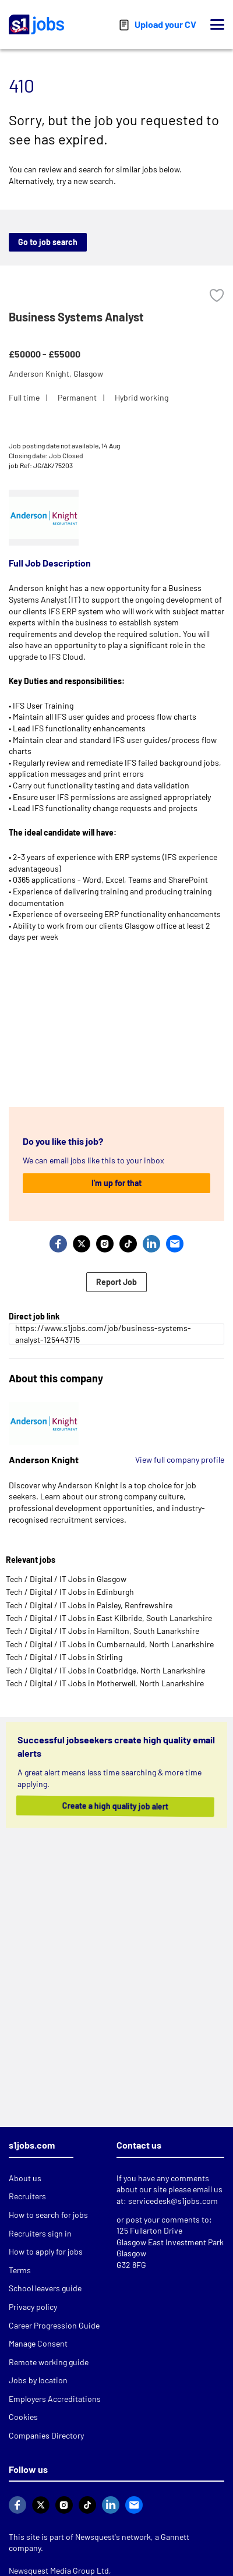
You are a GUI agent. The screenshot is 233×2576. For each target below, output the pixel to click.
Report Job (116, 1282)
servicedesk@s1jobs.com (173, 2201)
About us (25, 2178)
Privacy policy (33, 2307)
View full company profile (179, 1459)
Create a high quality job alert (114, 1806)
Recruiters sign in (40, 2233)
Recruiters (27, 2196)
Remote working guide (49, 2362)
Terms (20, 2270)
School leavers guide (45, 2288)
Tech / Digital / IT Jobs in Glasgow (66, 1579)
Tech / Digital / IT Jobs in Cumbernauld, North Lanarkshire (110, 1644)
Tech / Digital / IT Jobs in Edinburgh (70, 1592)
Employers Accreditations (55, 2399)
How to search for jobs (48, 2215)
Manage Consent (38, 2343)
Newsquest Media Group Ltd (59, 2570)
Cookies (23, 2417)
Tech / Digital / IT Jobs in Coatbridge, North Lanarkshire (105, 1670)
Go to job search (47, 242)
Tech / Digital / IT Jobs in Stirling (64, 1657)
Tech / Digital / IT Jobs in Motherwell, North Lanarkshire (105, 1683)
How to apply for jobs (46, 2251)
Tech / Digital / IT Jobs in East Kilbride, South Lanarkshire (109, 1618)
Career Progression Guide (54, 2325)
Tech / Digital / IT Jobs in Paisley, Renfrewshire (89, 1605)
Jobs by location (38, 2380)
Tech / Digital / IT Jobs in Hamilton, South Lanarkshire (102, 1631)
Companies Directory (46, 2435)
